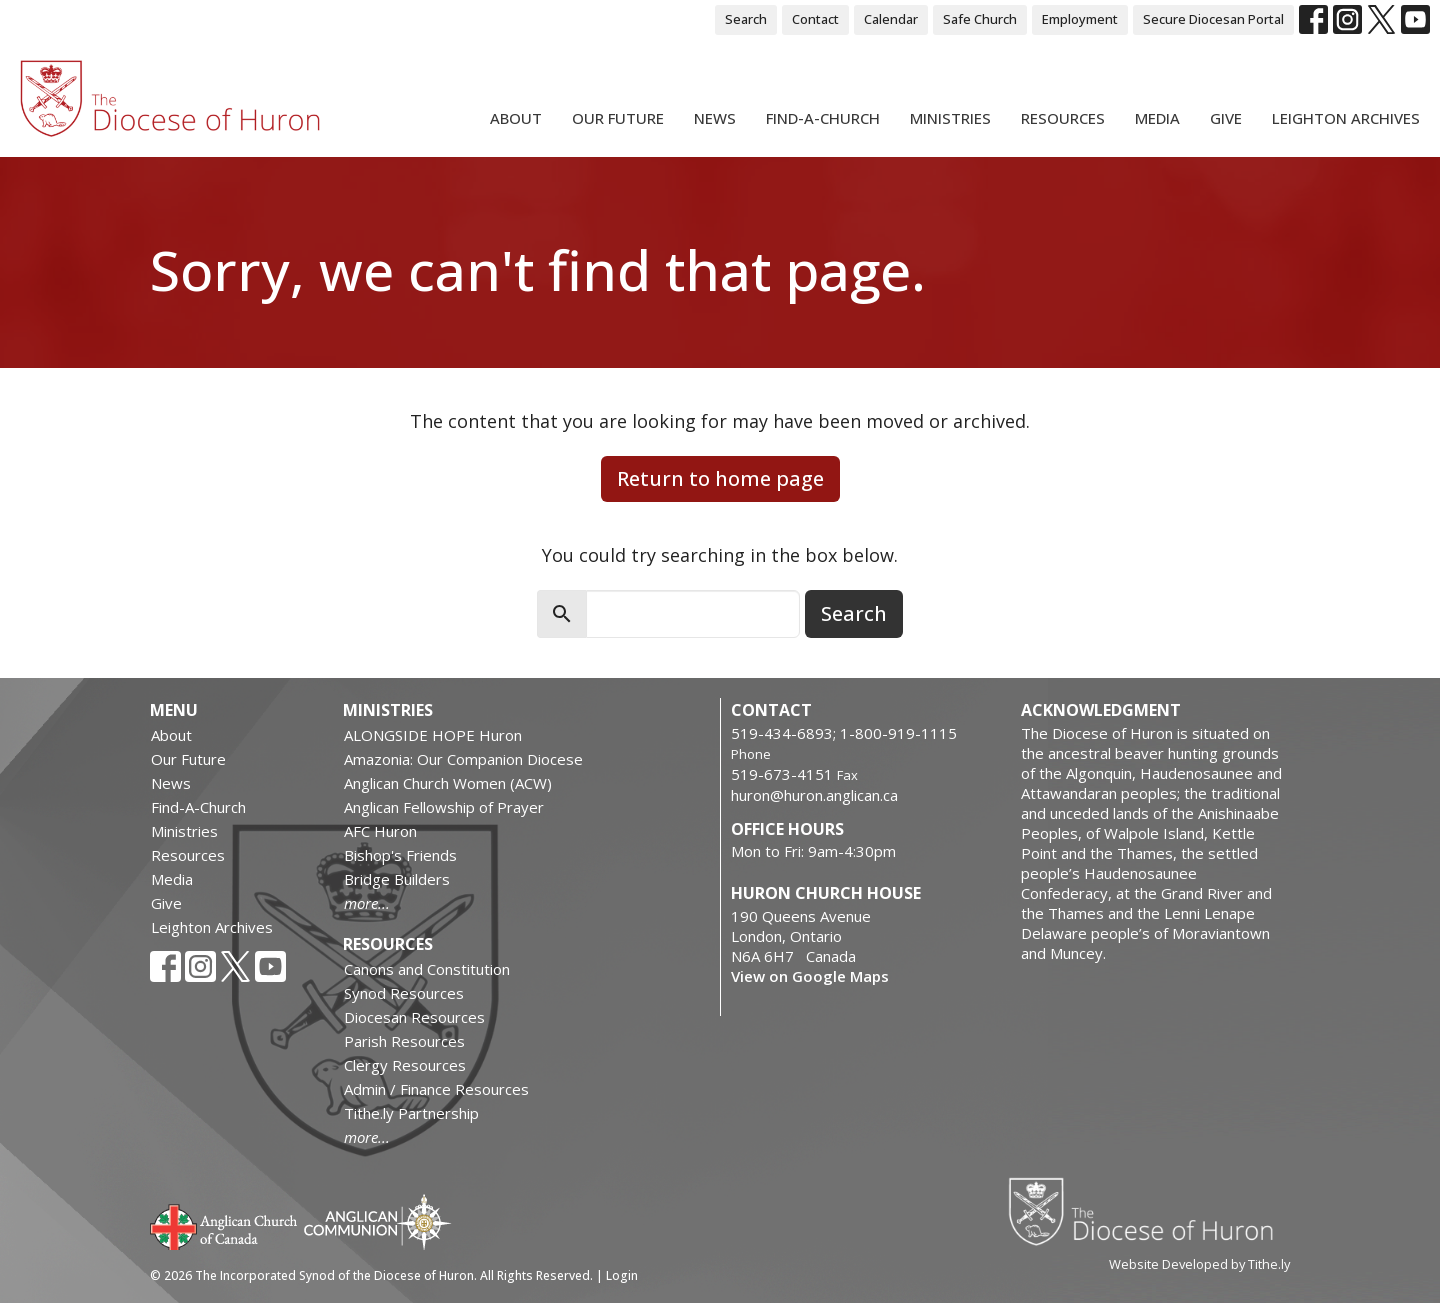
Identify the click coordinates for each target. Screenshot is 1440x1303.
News (715, 118)
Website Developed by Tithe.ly (1199, 1264)
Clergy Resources (405, 1065)
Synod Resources (404, 993)
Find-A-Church (823, 118)
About (516, 118)
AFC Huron (380, 831)
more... (367, 903)
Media (1157, 118)
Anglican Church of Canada (224, 1225)
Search (746, 19)
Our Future (618, 118)
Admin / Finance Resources (436, 1089)
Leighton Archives (1346, 118)
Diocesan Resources (414, 1017)
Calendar (891, 19)
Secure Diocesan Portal (1213, 19)
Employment (1080, 19)
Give (1226, 118)
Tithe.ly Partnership (411, 1113)
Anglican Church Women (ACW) (448, 783)
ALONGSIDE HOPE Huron (433, 735)
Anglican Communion (377, 1221)
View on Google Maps (810, 976)
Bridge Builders (397, 879)
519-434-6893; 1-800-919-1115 (844, 733)
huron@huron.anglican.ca (814, 795)
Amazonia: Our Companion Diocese (463, 759)
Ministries (950, 118)
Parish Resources (404, 1041)
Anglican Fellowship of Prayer (444, 807)
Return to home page (720, 478)
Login (622, 1275)
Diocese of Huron (1148, 1211)
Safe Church (980, 19)
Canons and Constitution (427, 969)
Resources (1063, 118)
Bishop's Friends (400, 855)
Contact (815, 19)
